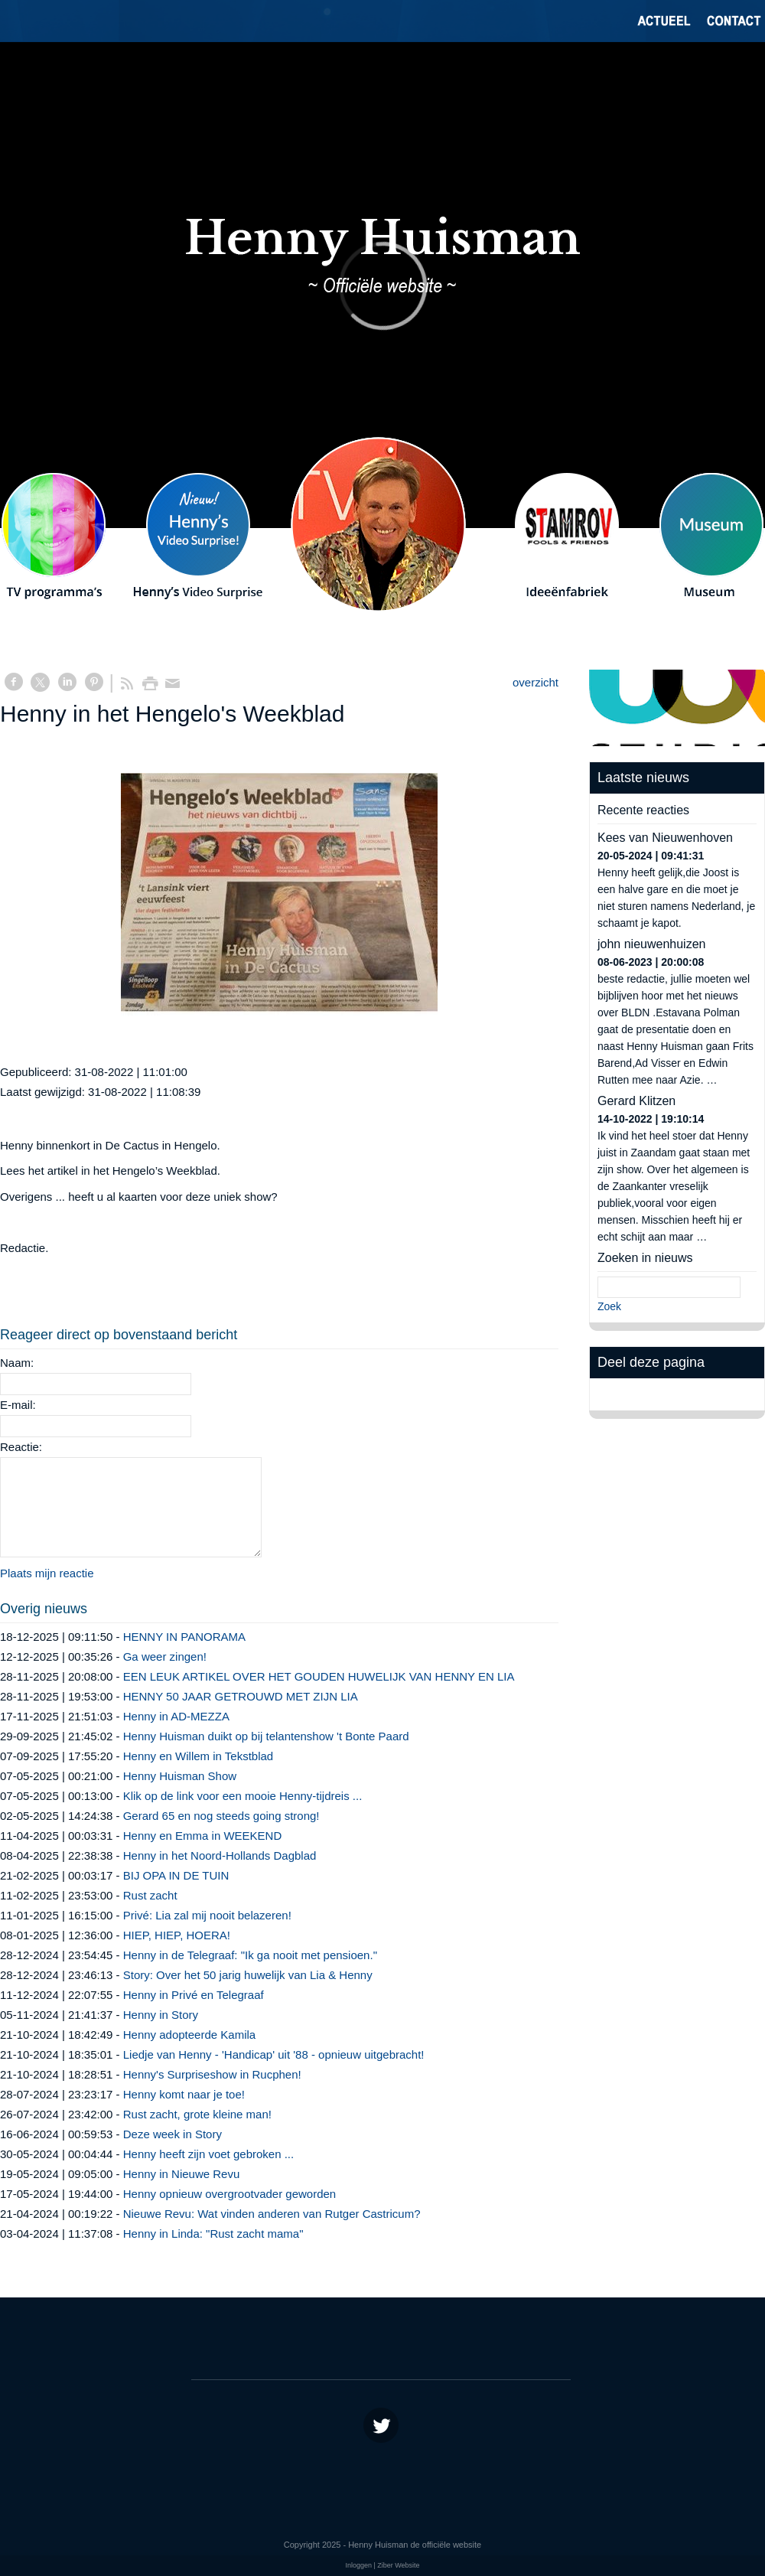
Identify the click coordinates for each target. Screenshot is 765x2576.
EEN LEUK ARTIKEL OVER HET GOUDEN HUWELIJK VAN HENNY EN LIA (319, 1676)
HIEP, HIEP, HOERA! (176, 1935)
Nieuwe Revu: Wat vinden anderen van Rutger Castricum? (272, 2213)
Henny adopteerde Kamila (189, 2034)
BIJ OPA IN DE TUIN (176, 1875)
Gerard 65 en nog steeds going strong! (221, 1815)
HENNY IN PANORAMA (184, 1636)
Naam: (17, 1362)
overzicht (535, 682)
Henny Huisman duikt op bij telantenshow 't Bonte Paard (266, 1736)
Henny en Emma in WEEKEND (202, 1835)
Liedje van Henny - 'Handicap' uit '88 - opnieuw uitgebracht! (274, 2054)
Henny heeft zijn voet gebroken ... (208, 2153)
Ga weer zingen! (165, 1656)
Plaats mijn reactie (47, 1573)
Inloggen (358, 2565)
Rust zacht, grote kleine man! (197, 2114)
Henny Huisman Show (181, 1775)
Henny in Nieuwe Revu (181, 2173)
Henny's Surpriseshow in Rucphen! (212, 2074)
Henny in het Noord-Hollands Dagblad (220, 1855)
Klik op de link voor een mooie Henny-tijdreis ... (243, 1795)
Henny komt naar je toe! (184, 2094)
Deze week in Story (172, 2134)
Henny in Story (160, 2014)
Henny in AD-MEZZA (176, 1716)
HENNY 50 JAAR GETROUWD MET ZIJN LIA (240, 1696)
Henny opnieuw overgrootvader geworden (230, 2193)
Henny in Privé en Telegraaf (193, 1994)
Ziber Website (398, 2565)
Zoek (609, 1306)
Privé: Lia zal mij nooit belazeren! (207, 1915)
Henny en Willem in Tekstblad (198, 1755)
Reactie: (21, 1446)
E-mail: (18, 1404)
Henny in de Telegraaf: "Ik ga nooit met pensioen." (250, 1954)
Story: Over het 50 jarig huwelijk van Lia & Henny (248, 1974)
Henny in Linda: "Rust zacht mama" (213, 2233)
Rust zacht (150, 1895)
